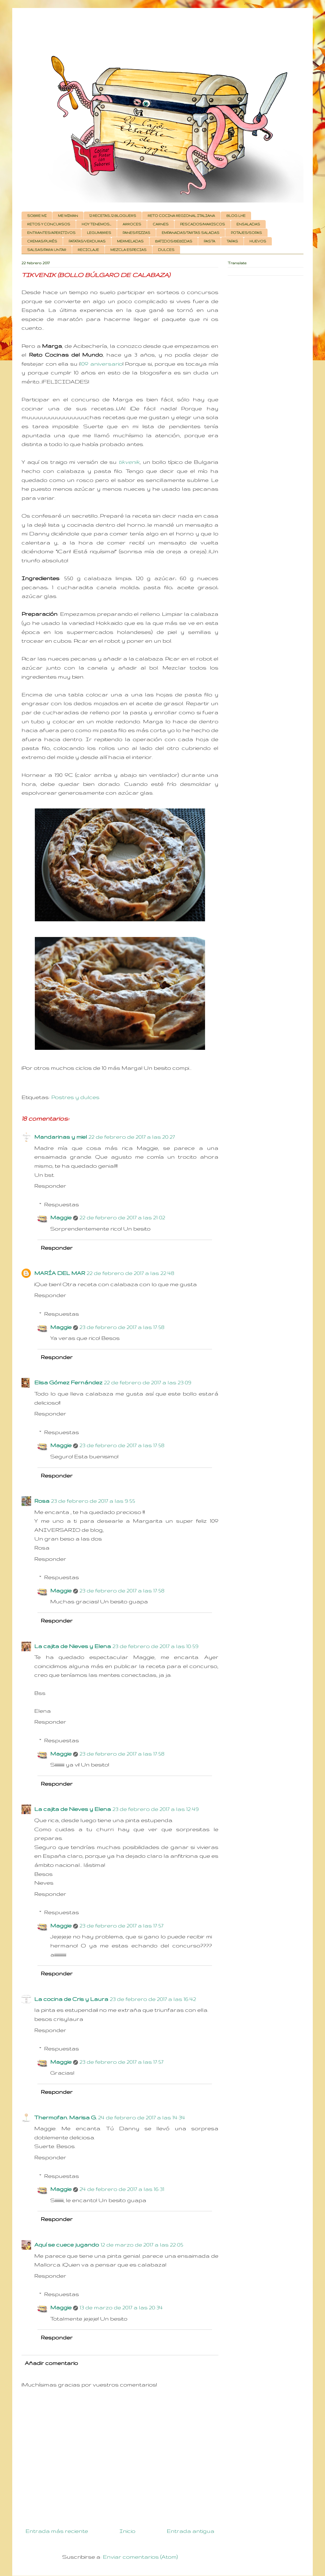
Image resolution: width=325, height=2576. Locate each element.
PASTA (209, 241)
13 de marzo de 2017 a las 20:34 (121, 2307)
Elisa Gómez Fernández (68, 1382)
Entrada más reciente (57, 2531)
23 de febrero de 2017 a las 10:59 (155, 1646)
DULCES (166, 249)
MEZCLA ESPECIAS (128, 249)
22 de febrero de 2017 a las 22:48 (130, 1273)
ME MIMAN (68, 215)
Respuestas (61, 1204)
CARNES (161, 224)
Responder (50, 1186)
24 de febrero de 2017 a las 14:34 (141, 2117)
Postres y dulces (75, 1097)
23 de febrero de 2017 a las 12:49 (155, 1809)
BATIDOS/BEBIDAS (173, 241)
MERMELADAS (130, 241)
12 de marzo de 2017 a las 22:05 (142, 2244)
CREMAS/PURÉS (42, 241)
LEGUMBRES (99, 232)
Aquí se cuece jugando (66, 2244)
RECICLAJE (88, 249)
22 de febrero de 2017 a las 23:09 (147, 1382)
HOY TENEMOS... (96, 224)
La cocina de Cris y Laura (71, 1999)
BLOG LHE (235, 215)
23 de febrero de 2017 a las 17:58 (122, 1327)
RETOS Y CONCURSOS (48, 224)
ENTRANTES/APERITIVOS (51, 232)
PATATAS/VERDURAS (87, 241)
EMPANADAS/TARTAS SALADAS (190, 232)
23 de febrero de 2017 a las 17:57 (121, 1925)
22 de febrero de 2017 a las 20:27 (132, 1137)
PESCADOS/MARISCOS (202, 224)
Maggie (61, 1217)
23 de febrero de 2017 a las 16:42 (153, 1999)
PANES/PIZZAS (136, 232)
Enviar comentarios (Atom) (140, 2557)
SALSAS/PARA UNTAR (46, 249)
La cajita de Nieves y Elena (72, 1646)
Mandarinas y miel (60, 1137)
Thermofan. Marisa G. (65, 2117)
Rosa (41, 1501)
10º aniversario (101, 364)
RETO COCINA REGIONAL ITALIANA (181, 215)
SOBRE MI (37, 215)
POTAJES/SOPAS (246, 232)
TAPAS (232, 241)
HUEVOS (257, 241)
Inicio (127, 2531)
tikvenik (129, 462)
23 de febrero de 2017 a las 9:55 (93, 1501)
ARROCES (132, 224)
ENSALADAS (248, 224)
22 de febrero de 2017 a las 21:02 (122, 1217)
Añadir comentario (51, 2363)
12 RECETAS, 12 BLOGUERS (112, 215)
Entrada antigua (190, 2531)
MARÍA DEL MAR (59, 1273)
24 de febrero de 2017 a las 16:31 (122, 2189)
